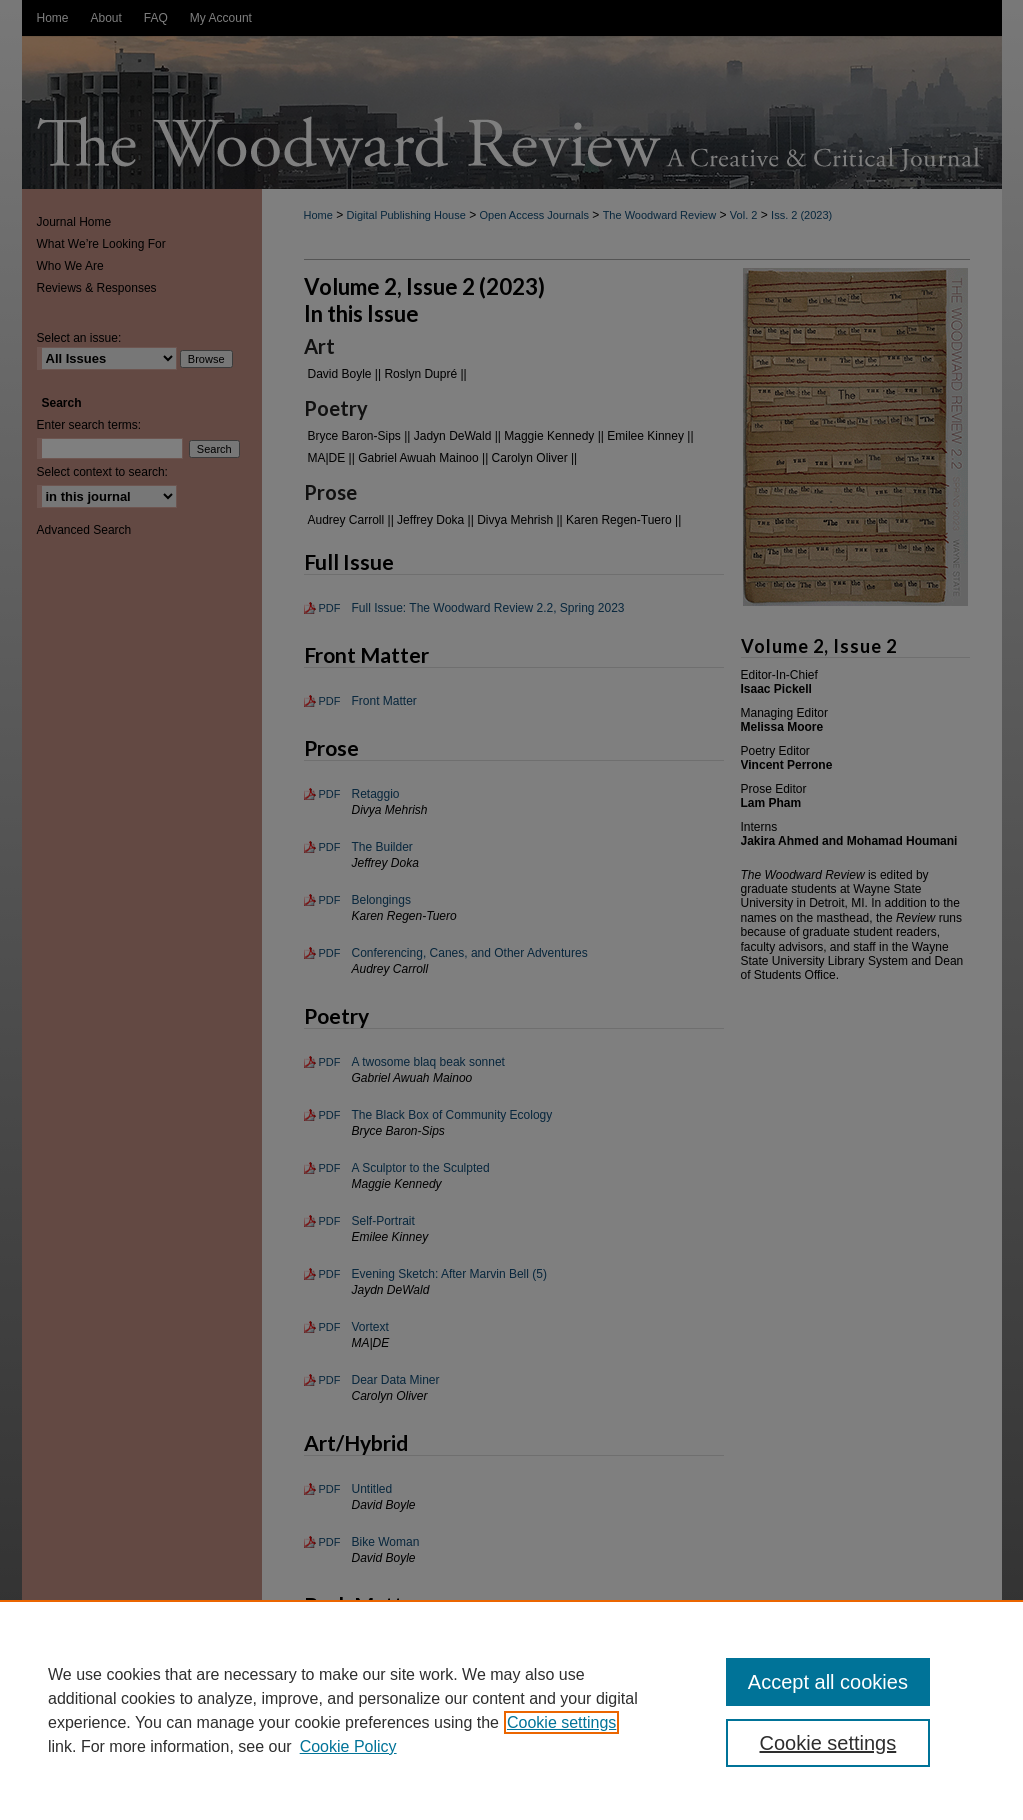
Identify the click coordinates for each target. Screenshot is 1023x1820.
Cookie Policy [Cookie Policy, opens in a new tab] (348, 1746)
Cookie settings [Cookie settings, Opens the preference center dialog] (828, 1743)
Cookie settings (561, 1722)
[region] (511, 1710)
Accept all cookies (828, 1682)
